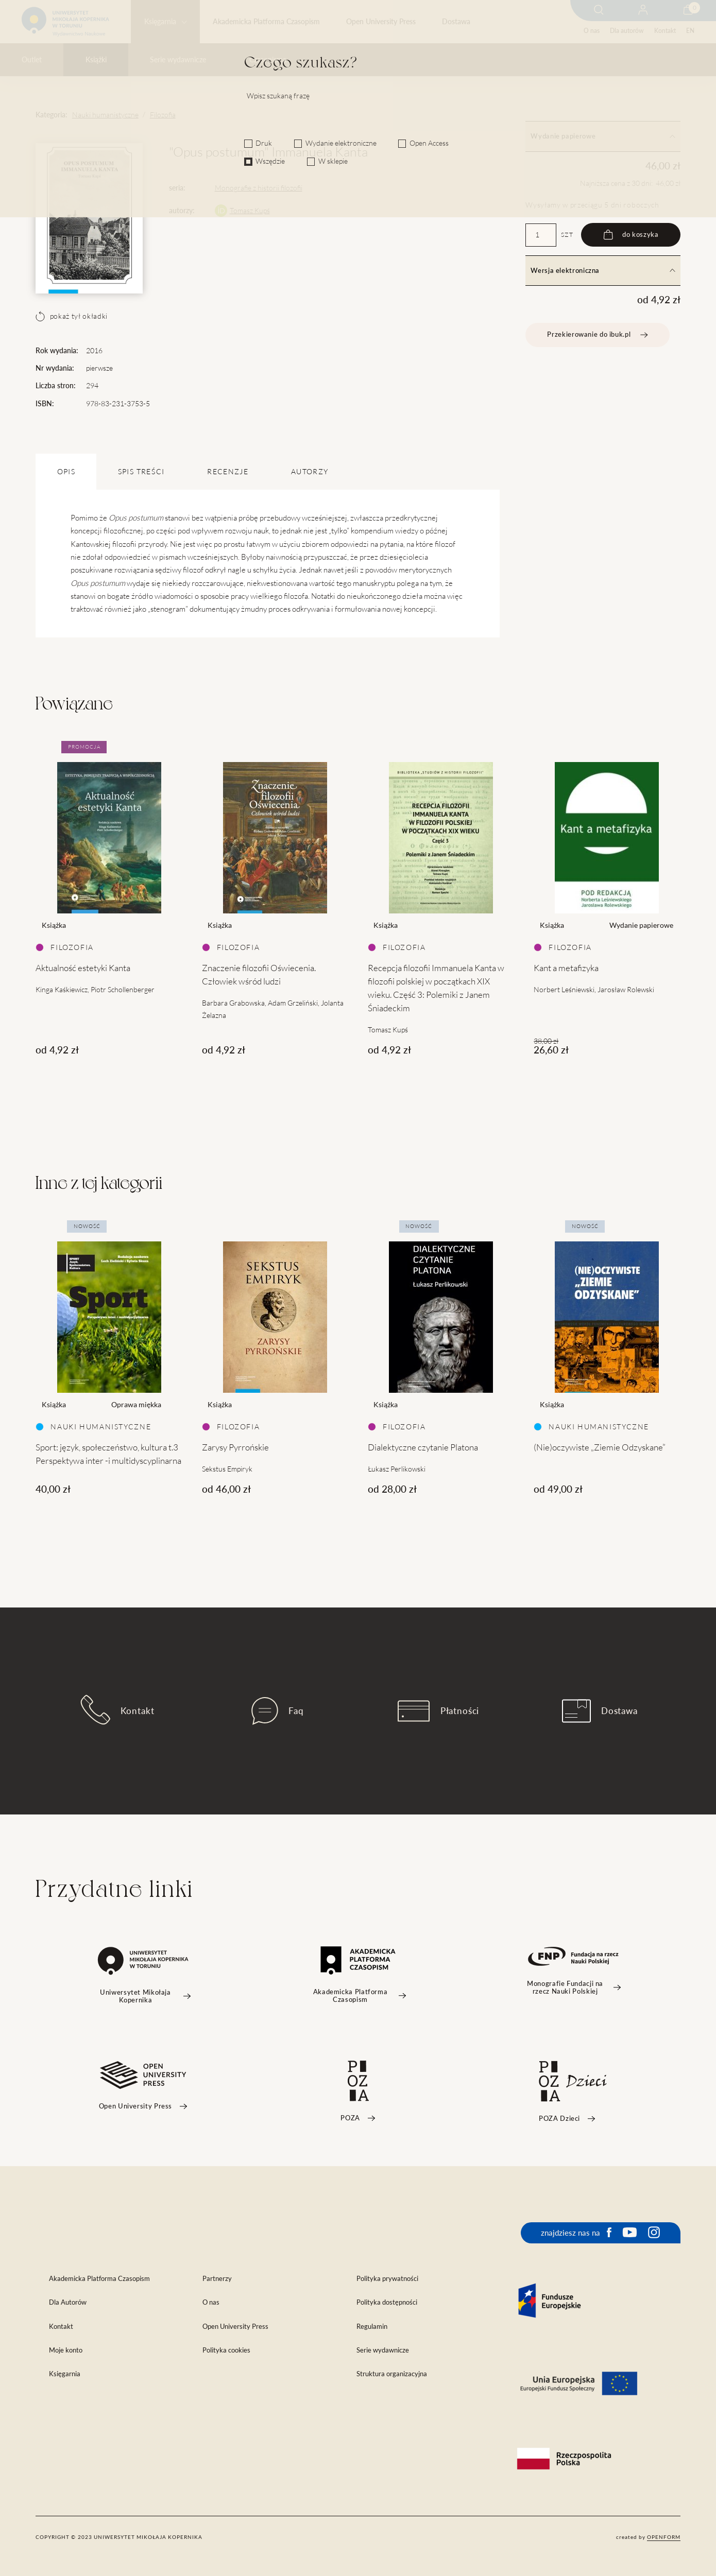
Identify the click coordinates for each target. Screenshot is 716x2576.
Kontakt (665, 30)
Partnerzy (217, 2279)
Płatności (438, 1711)
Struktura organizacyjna (391, 2374)
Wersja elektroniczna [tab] (603, 270)
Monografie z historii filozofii (258, 188)
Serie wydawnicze (178, 60)
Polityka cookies (226, 2350)
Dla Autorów (68, 2302)
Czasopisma (267, 60)
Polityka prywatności (387, 2279)
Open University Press (381, 22)
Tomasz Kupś (250, 210)
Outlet (32, 60)
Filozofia (163, 115)
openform (663, 2537)
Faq (277, 1711)
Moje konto (65, 2350)
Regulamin (371, 2326)
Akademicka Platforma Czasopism (266, 22)
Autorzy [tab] (309, 472)
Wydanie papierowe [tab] (603, 136)
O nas (592, 30)
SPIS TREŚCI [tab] (141, 472)
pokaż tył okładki (72, 316)
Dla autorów (626, 30)
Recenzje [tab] (227, 472)
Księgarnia (160, 22)
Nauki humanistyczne (105, 115)
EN (690, 30)
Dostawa (456, 22)
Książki (96, 60)
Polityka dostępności (386, 2302)
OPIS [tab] (66, 472)
